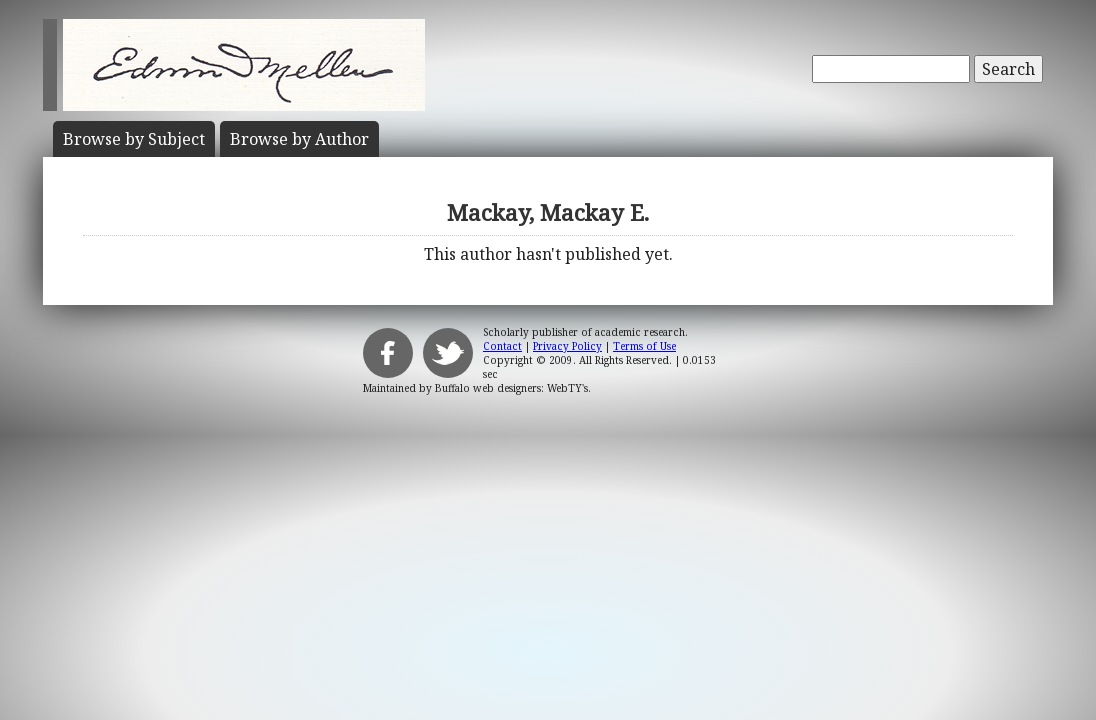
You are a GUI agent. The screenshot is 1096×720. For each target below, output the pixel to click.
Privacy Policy (567, 346)
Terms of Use (644, 346)
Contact (502, 346)
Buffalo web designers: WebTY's (511, 388)
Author (299, 139)
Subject (134, 139)
